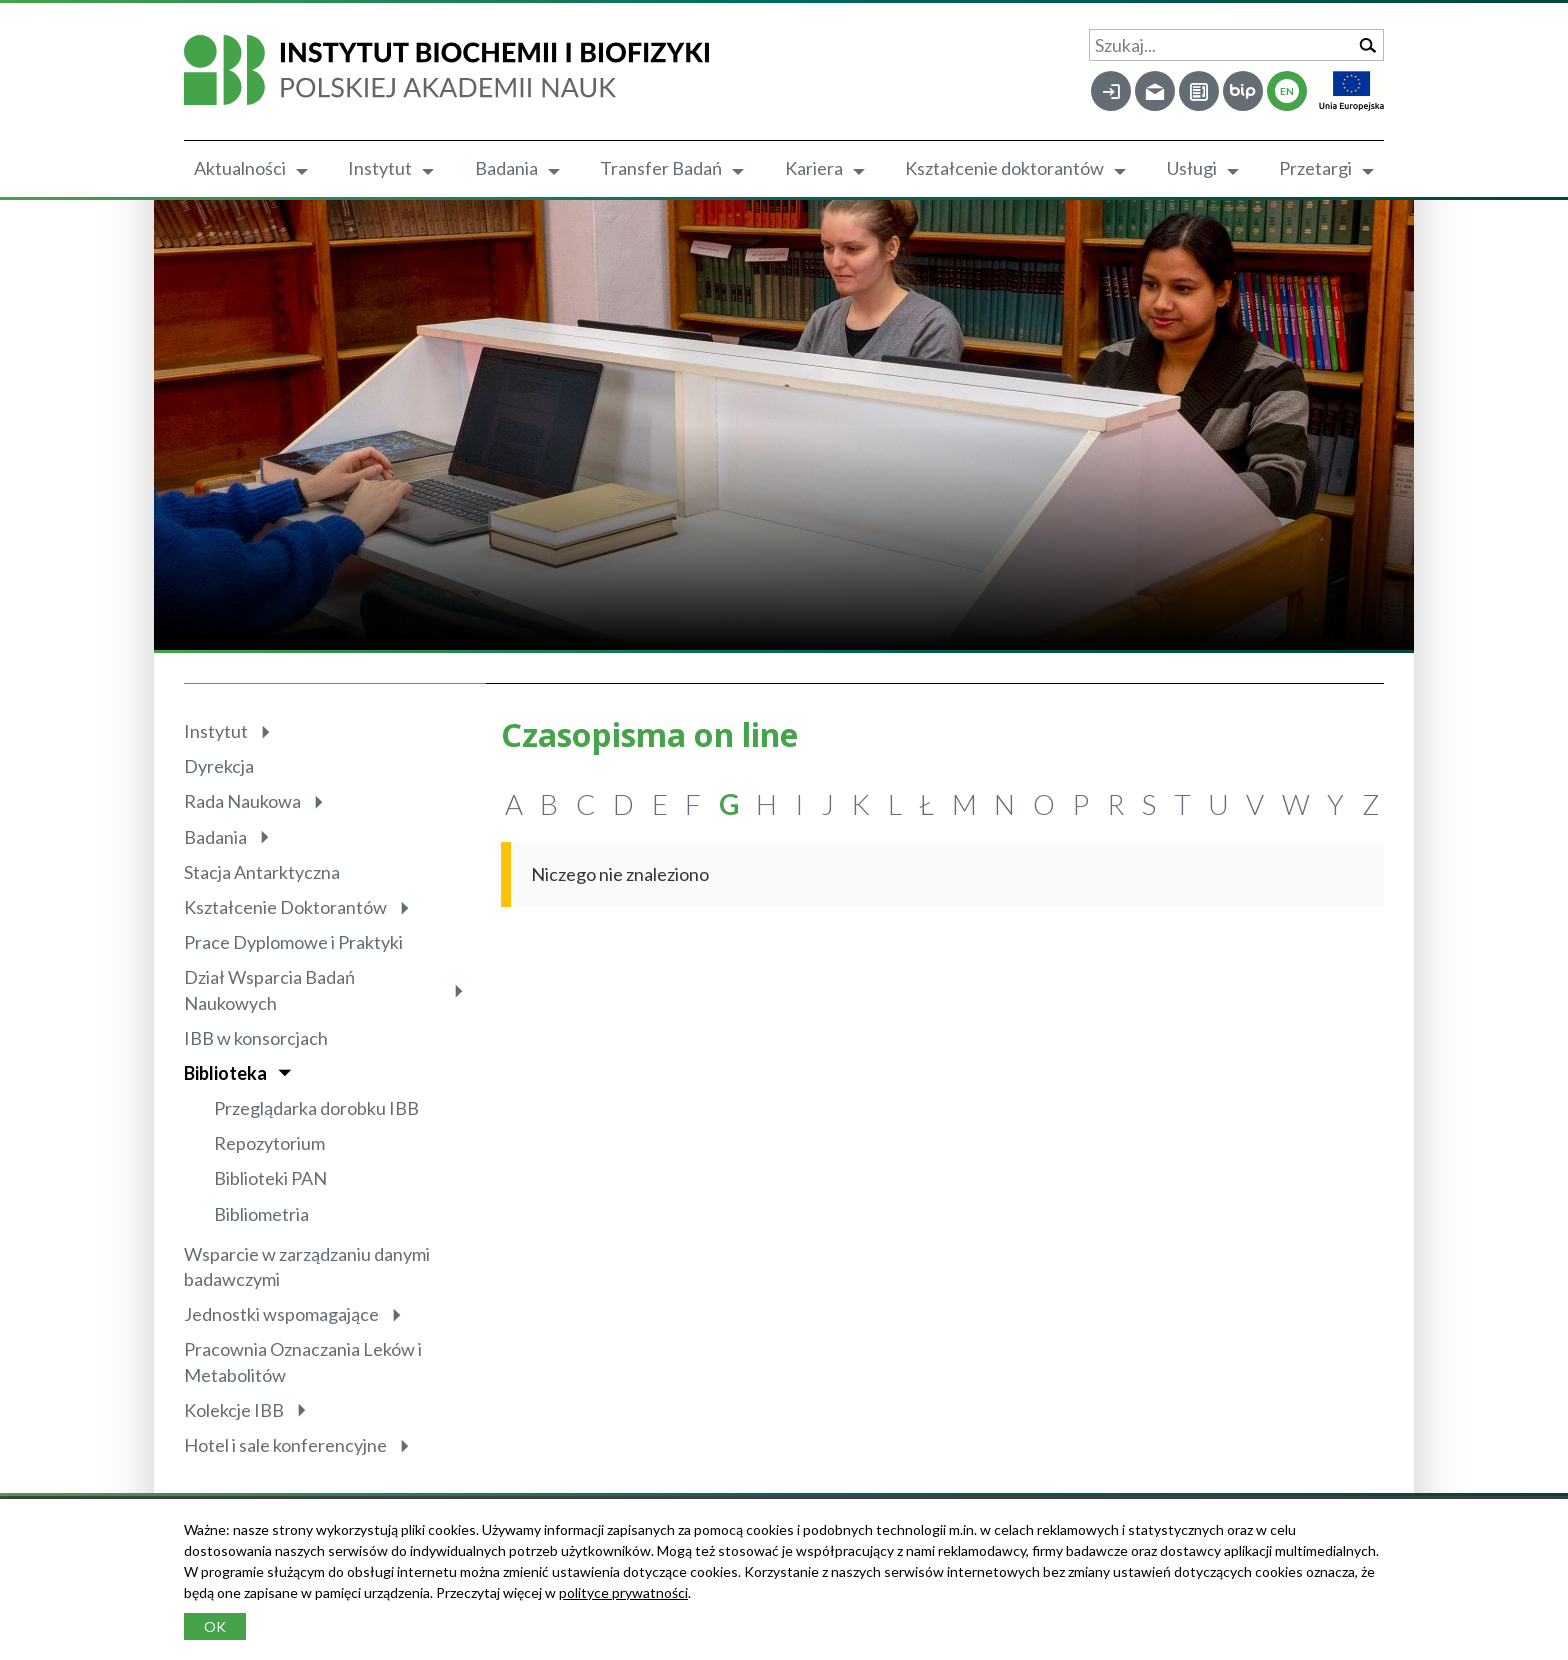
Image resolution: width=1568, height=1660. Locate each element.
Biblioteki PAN (270, 1178)
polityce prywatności (623, 1592)
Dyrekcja (219, 766)
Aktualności (240, 168)
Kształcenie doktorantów (1004, 168)
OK (215, 1626)
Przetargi (1315, 168)
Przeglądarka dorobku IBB (316, 1108)
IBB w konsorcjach (256, 1038)
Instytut (380, 168)
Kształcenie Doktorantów (285, 907)
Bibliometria (261, 1214)
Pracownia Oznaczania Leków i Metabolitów (303, 1361)
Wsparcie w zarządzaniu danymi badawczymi (307, 1266)
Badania (506, 168)
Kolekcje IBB (234, 1410)
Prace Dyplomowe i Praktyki (293, 942)
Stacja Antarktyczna (262, 872)
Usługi (1192, 168)
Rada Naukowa (242, 801)
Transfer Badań (661, 168)
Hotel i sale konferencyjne (285, 1445)
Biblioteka (225, 1073)
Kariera (814, 168)
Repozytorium (269, 1143)
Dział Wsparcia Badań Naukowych (269, 989)
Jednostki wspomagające (281, 1314)
